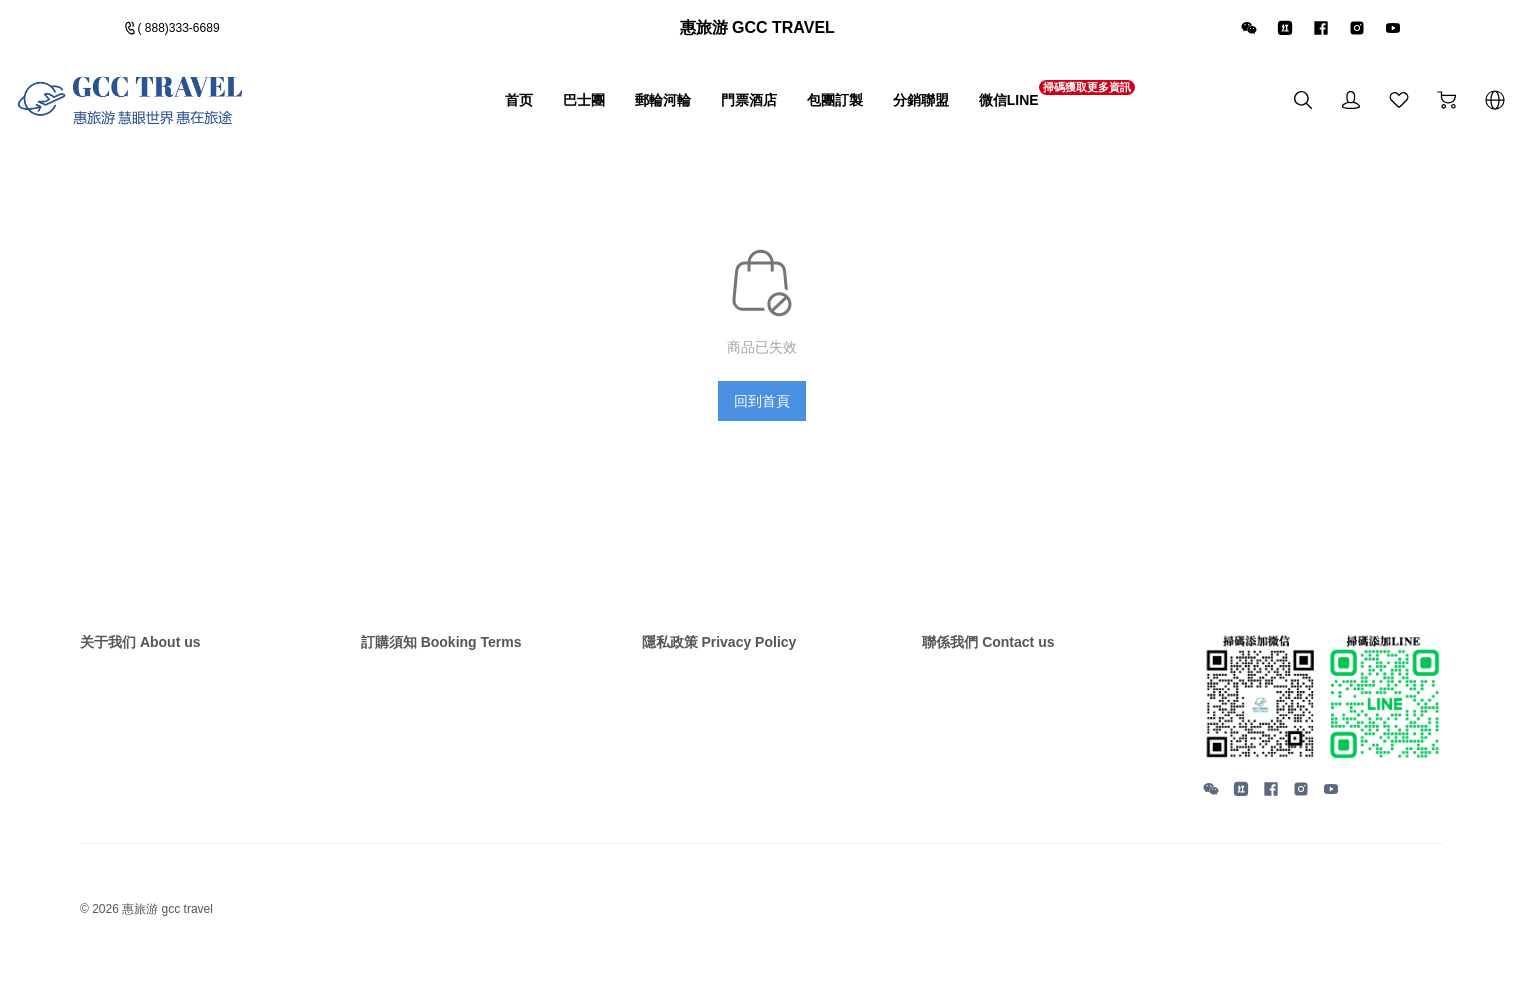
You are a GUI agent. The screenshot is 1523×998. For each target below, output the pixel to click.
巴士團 (488, 108)
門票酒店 (683, 108)
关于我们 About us (149, 654)
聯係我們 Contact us (997, 654)
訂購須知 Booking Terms (453, 654)
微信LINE (991, 107)
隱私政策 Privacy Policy (730, 654)
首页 (413, 108)
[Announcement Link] (762, 32)
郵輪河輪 (581, 108)
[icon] (1250, 32)
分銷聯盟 (887, 108)
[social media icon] (1211, 805)
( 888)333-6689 (186, 32)
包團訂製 (785, 108)
